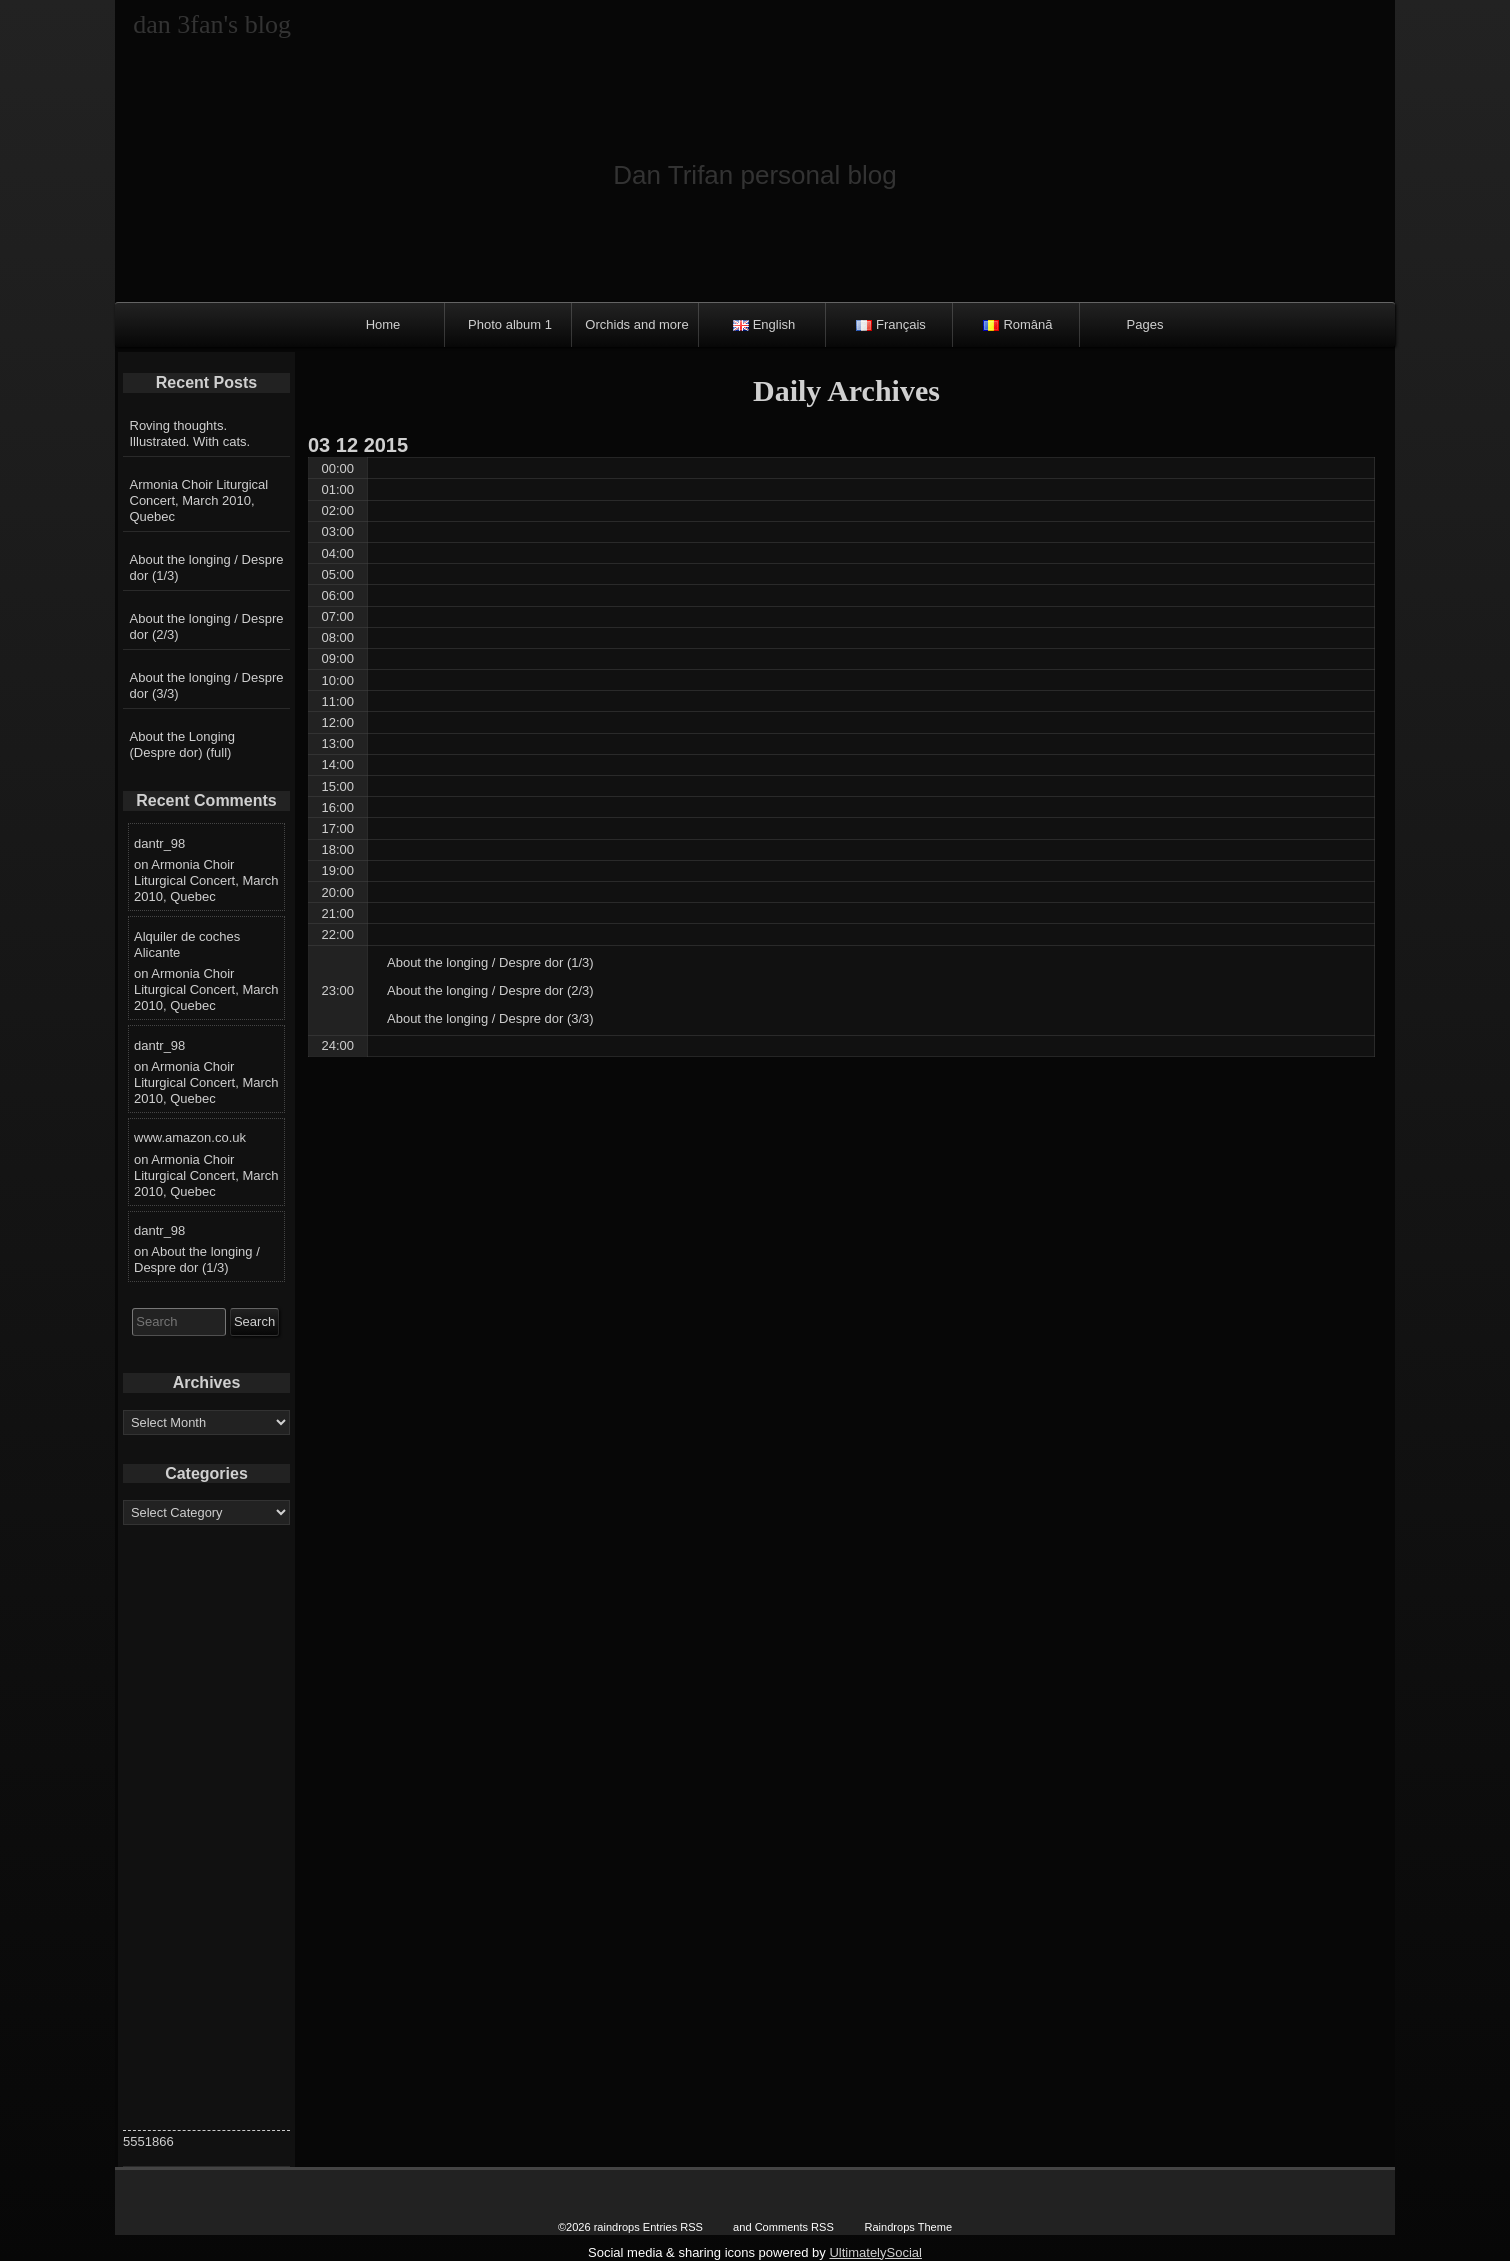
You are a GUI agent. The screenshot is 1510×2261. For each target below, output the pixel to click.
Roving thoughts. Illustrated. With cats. (190, 433)
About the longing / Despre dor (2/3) (207, 626)
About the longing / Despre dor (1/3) (207, 567)
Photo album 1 (510, 324)
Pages (1145, 324)
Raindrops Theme (908, 2227)
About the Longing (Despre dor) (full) (183, 744)
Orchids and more (636, 324)
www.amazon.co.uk (190, 1137)
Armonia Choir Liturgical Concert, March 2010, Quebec (199, 500)
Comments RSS (794, 2227)
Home (383, 324)
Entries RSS (673, 2227)
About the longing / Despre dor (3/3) (207, 685)
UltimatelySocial (875, 2252)
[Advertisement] (206, 1830)
